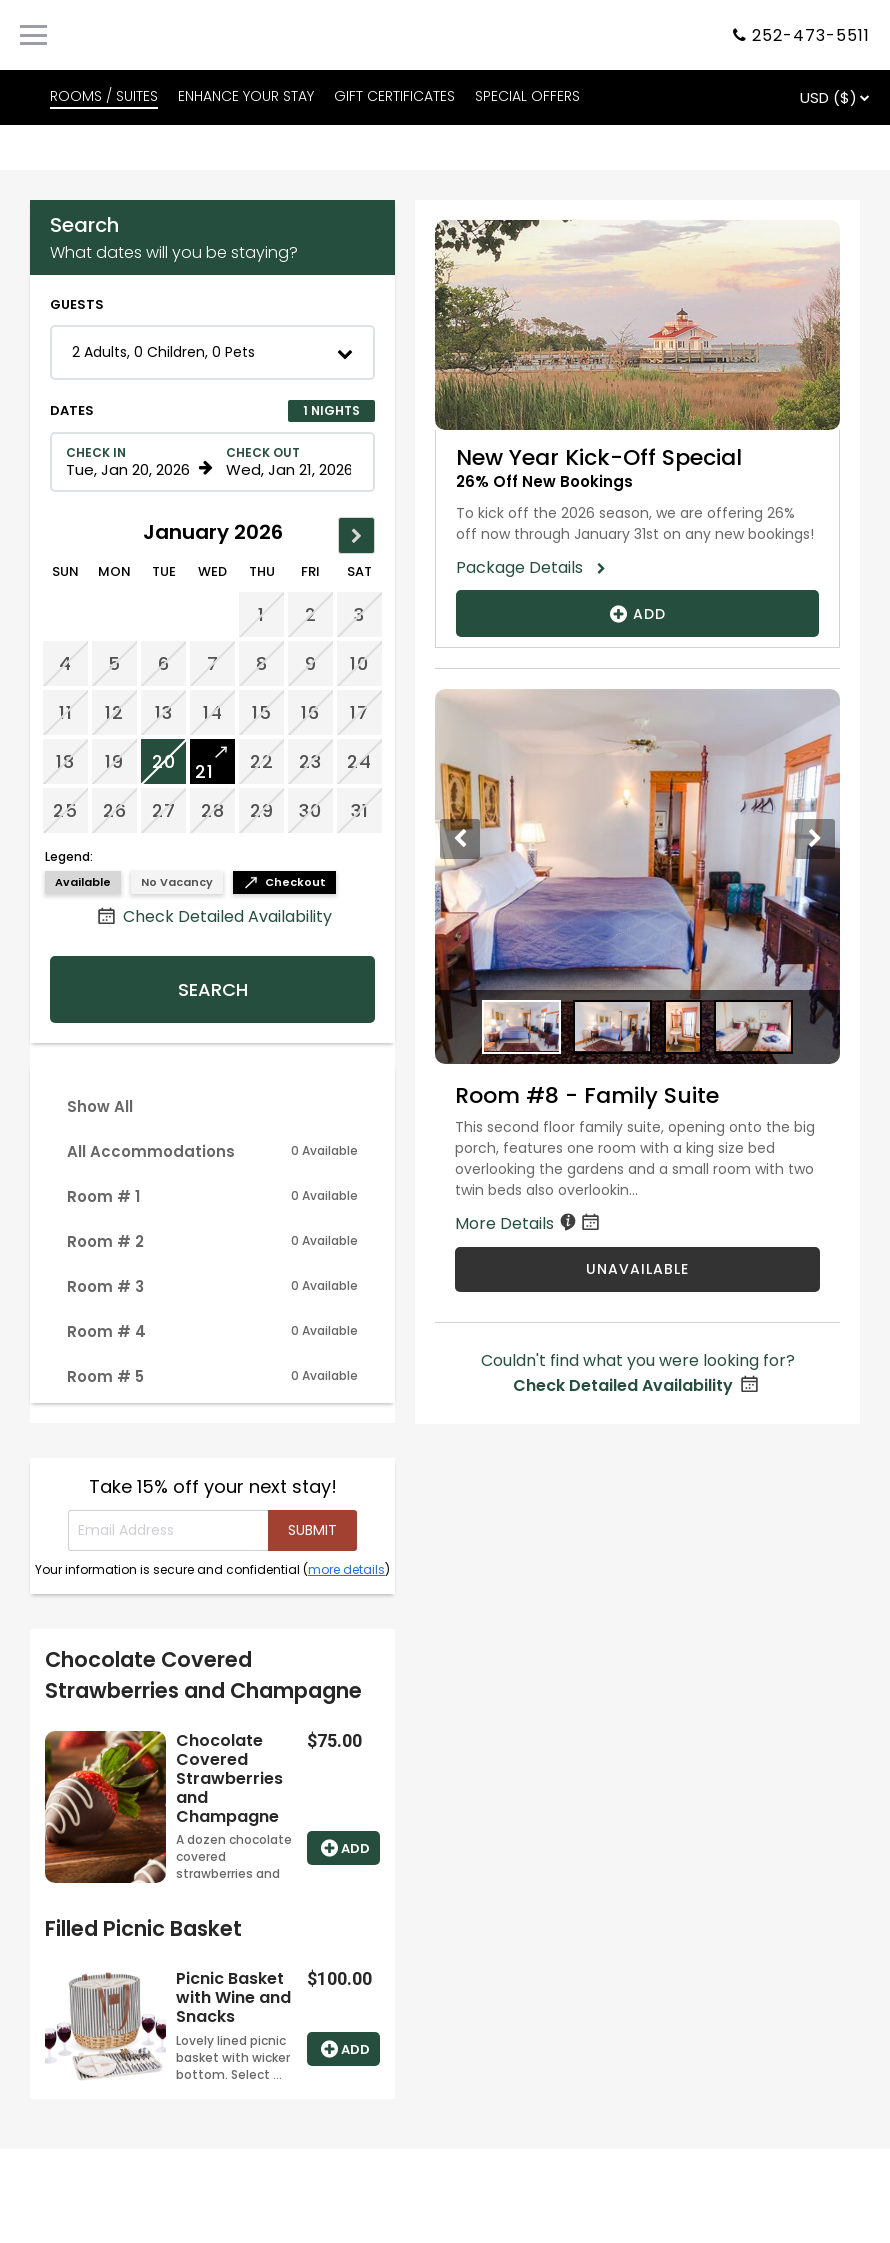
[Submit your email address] (312, 1530)
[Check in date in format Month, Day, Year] (129, 462)
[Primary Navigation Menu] (33, 35)
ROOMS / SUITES (104, 96)
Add (343, 1848)
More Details (529, 1223)
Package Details (526, 567)
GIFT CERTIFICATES (394, 96)
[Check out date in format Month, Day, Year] (289, 462)
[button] (212, 352)
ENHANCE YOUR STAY (246, 96)
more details (346, 1569)
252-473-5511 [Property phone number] (811, 35)
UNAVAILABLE (637, 1269)
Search (213, 989)
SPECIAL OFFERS (527, 96)
